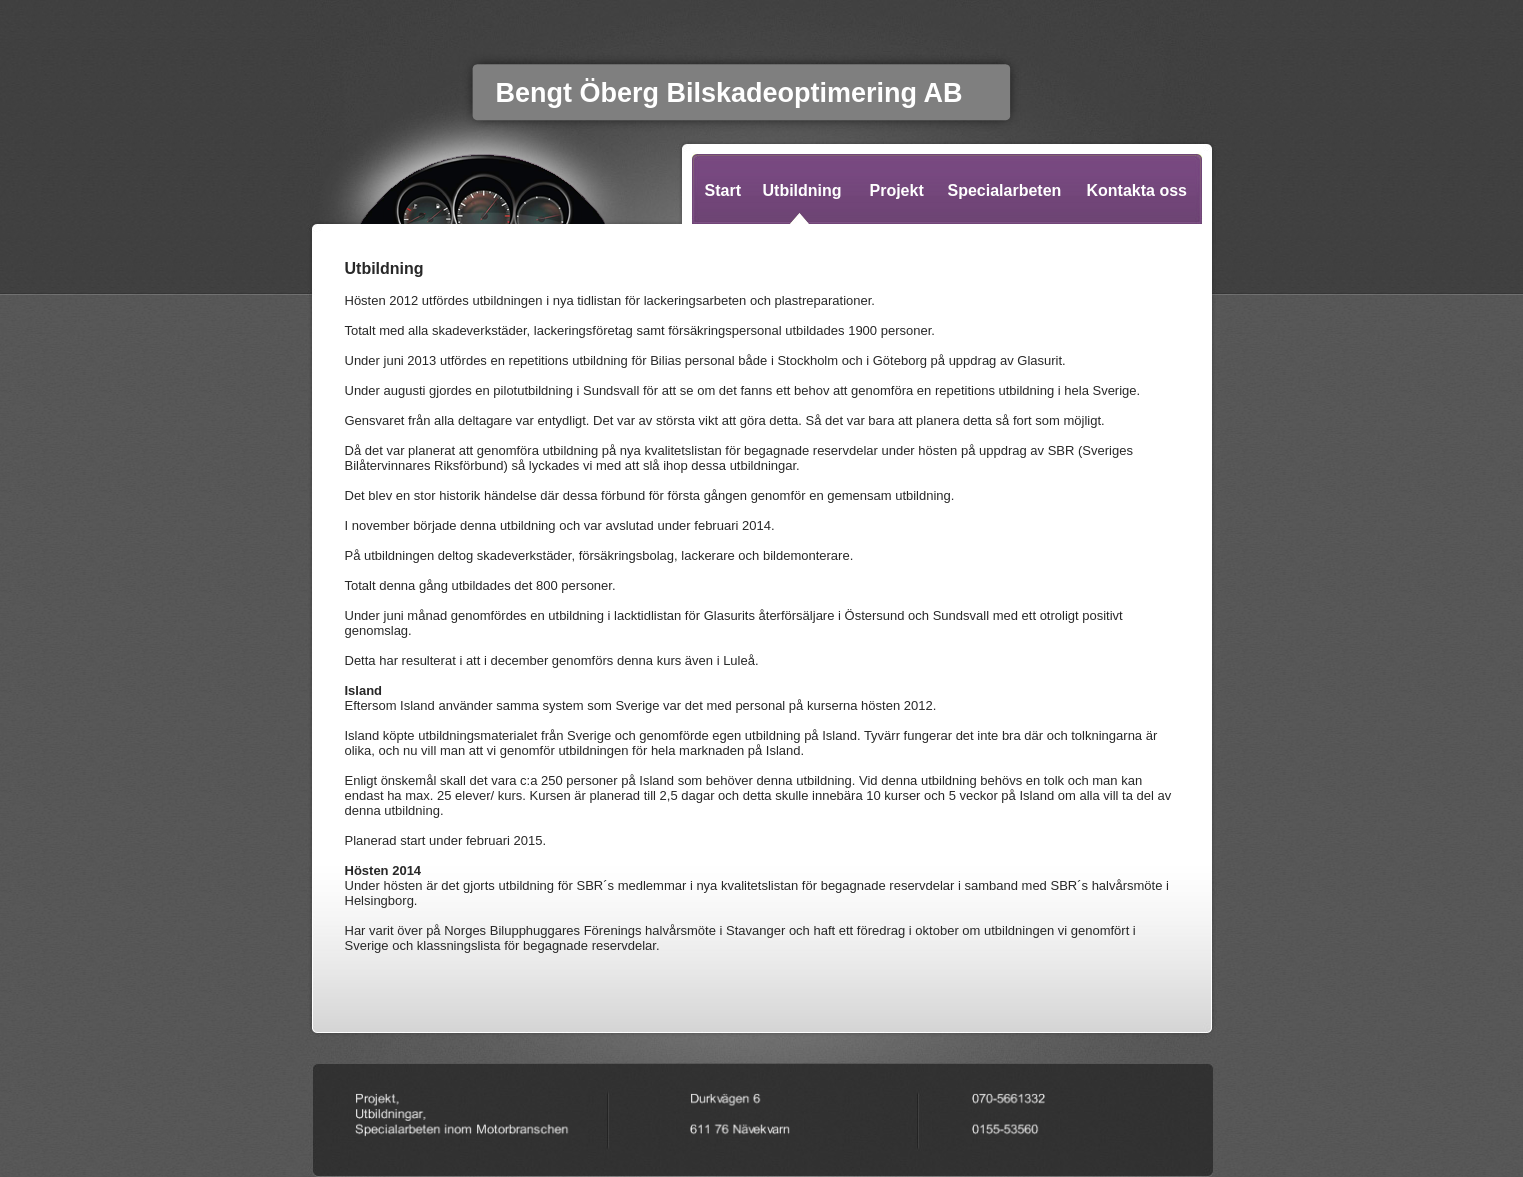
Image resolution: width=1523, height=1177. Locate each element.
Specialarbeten (1005, 190)
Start (723, 190)
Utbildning (802, 190)
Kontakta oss (1137, 190)
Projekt (897, 190)
